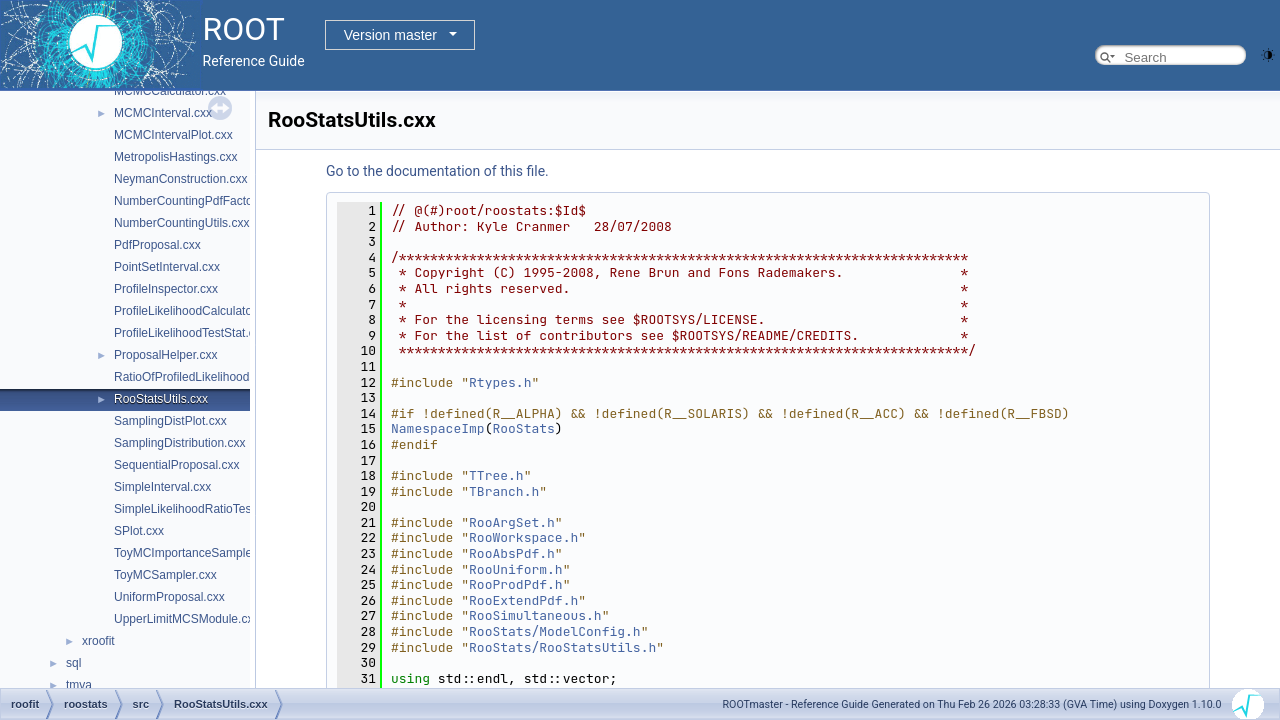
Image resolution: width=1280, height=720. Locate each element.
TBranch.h (504, 491)
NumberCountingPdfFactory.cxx (198, 201)
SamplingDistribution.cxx (179, 443)
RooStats (523, 428)
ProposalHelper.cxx (165, 355)
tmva (79, 685)
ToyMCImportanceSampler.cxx (195, 553)
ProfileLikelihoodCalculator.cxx (195, 311)
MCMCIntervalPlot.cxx (173, 135)
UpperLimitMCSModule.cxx (186, 619)
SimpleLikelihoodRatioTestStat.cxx (205, 509)
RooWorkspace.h (523, 537)
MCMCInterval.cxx (163, 113)
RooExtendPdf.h (523, 600)
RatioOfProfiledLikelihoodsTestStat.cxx (217, 377)
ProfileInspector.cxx (166, 289)
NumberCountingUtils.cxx (181, 223)
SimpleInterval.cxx (162, 487)
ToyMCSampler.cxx (165, 575)
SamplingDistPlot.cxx (170, 421)
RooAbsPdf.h (512, 553)
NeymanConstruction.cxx (180, 179)
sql (73, 663)
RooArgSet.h (512, 522)
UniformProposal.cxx (169, 597)
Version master (390, 35)
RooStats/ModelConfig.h (555, 631)
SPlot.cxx (139, 531)
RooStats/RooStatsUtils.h (562, 647)
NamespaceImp (438, 428)
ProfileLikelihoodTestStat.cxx (190, 333)
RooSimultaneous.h (535, 615)
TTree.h (496, 475)
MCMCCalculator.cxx (170, 91)
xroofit (98, 641)
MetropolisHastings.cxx (175, 157)
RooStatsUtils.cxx (161, 399)
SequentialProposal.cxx (176, 465)
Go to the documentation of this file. (437, 171)
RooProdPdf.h (516, 584)
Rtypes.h (500, 382)
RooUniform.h (516, 569)
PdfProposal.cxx (157, 245)
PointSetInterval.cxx (167, 267)
